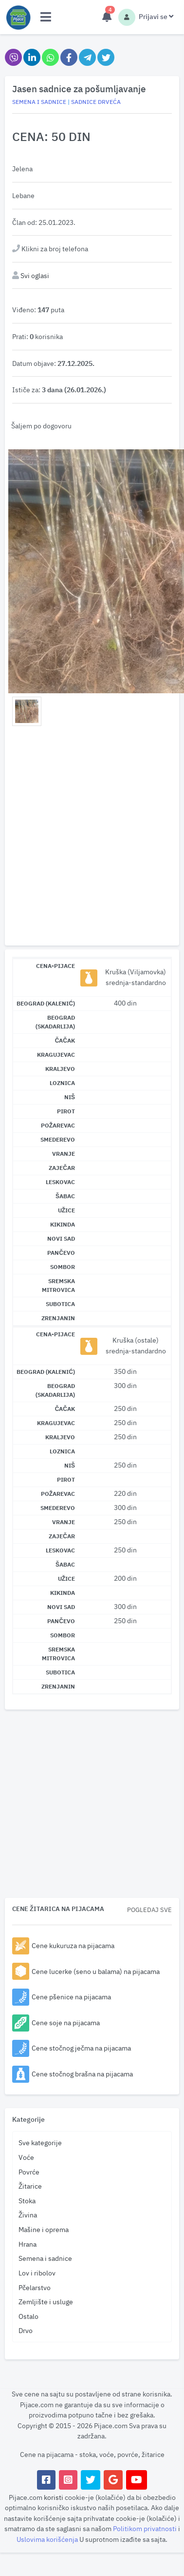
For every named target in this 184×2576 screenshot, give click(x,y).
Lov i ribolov (36, 2272)
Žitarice (30, 2186)
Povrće (28, 2171)
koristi (53, 2497)
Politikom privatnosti (145, 2528)
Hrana (27, 2244)
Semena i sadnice (45, 2258)
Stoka (27, 2200)
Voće (26, 2157)
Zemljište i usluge (45, 2301)
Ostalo (28, 2316)
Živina (27, 2214)
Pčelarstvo (34, 2287)
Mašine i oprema (43, 2229)
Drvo (25, 2330)
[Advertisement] (92, 838)
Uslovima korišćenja (48, 2539)
